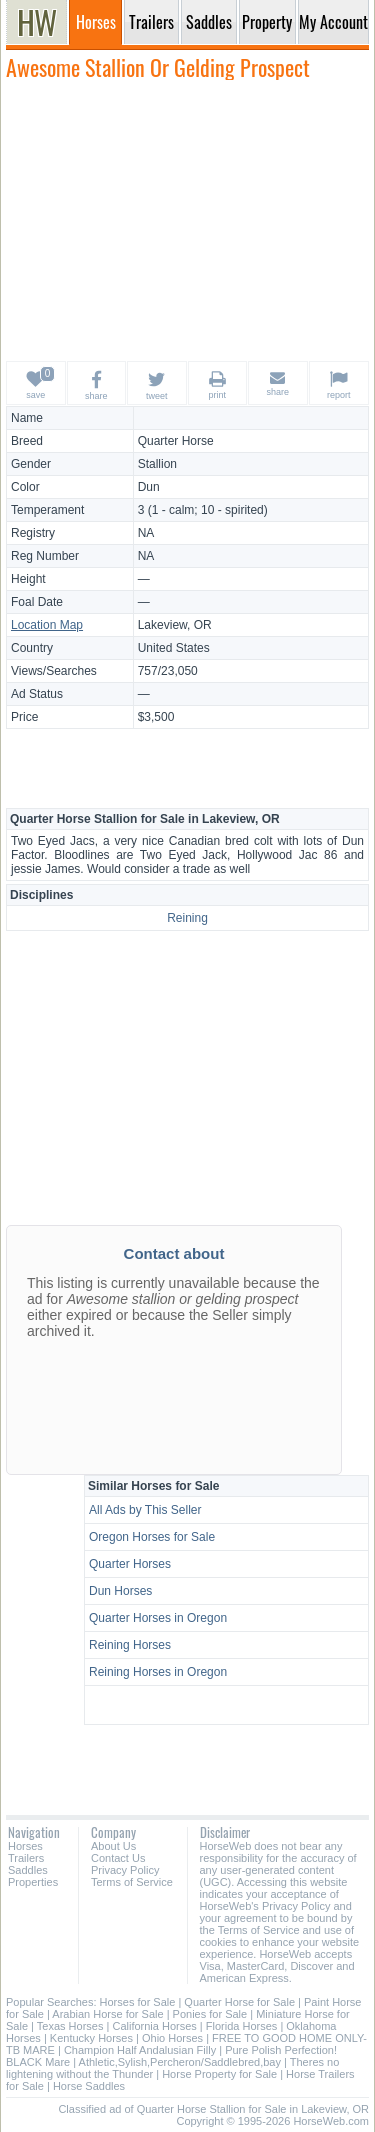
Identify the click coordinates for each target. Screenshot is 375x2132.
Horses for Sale (138, 2002)
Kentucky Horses (91, 2038)
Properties (33, 1882)
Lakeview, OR (175, 625)
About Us (113, 1846)
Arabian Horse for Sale (107, 2014)
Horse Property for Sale (219, 2074)
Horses (25, 1846)
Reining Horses (130, 1645)
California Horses (154, 2026)
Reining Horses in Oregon (158, 1672)
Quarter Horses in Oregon (158, 1618)
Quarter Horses (130, 1564)
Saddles (28, 1870)
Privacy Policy (125, 1870)
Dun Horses (120, 1591)
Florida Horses (242, 2026)
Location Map (47, 625)
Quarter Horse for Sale (239, 2002)
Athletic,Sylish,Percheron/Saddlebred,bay (180, 2062)
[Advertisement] (188, 220)
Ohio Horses (172, 2038)
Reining (187, 918)
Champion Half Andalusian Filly (140, 2050)
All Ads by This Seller (145, 1510)
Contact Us (118, 1858)
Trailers (26, 1858)
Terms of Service (132, 1882)
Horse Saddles (89, 2086)
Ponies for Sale (210, 2014)
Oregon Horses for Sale (152, 1537)
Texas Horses (70, 2026)
